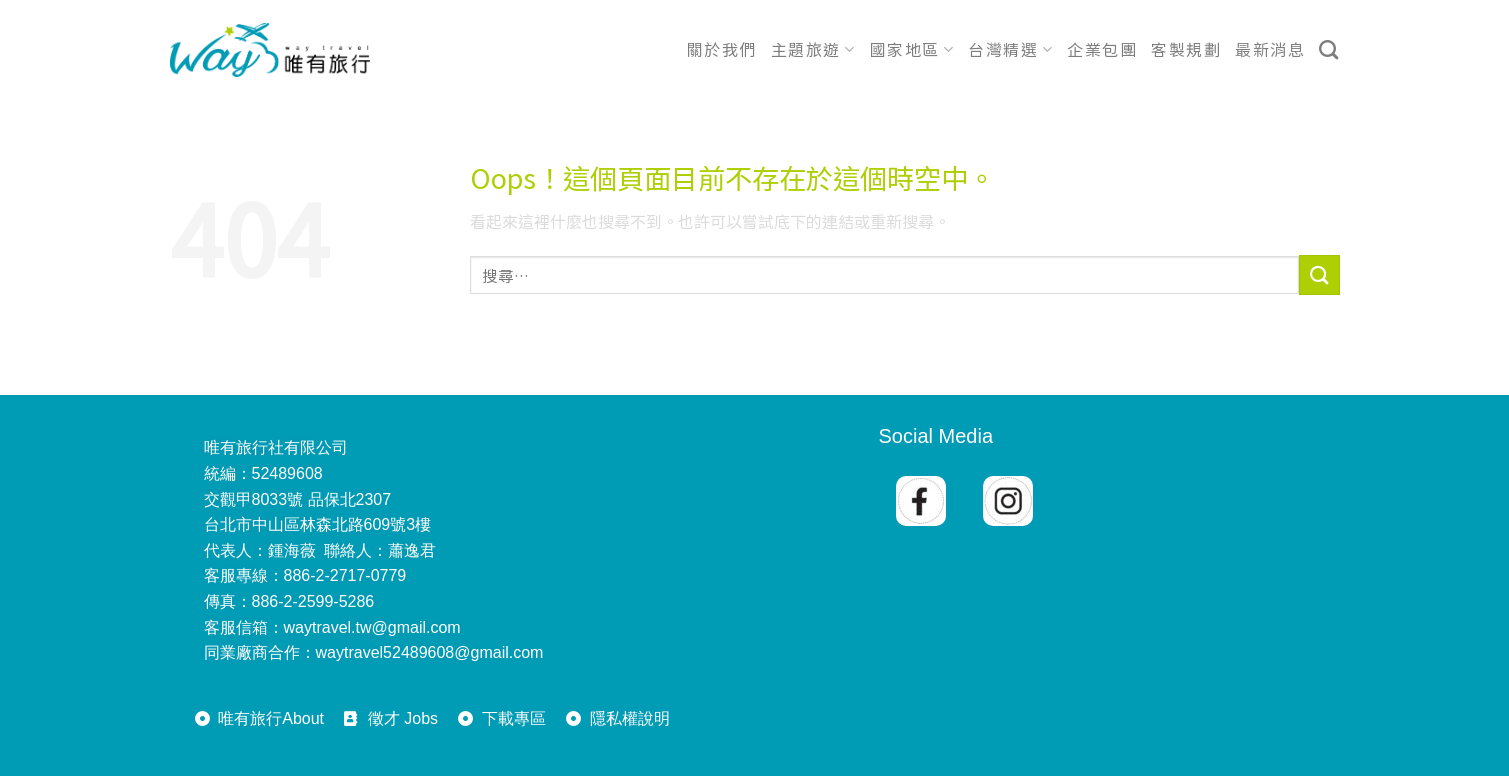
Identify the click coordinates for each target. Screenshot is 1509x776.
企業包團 (1102, 49)
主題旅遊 (813, 49)
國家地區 (912, 49)
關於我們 (722, 49)
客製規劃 (1186, 49)
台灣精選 (1010, 49)
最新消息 (1270, 49)
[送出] (1319, 274)
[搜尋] (1329, 49)
